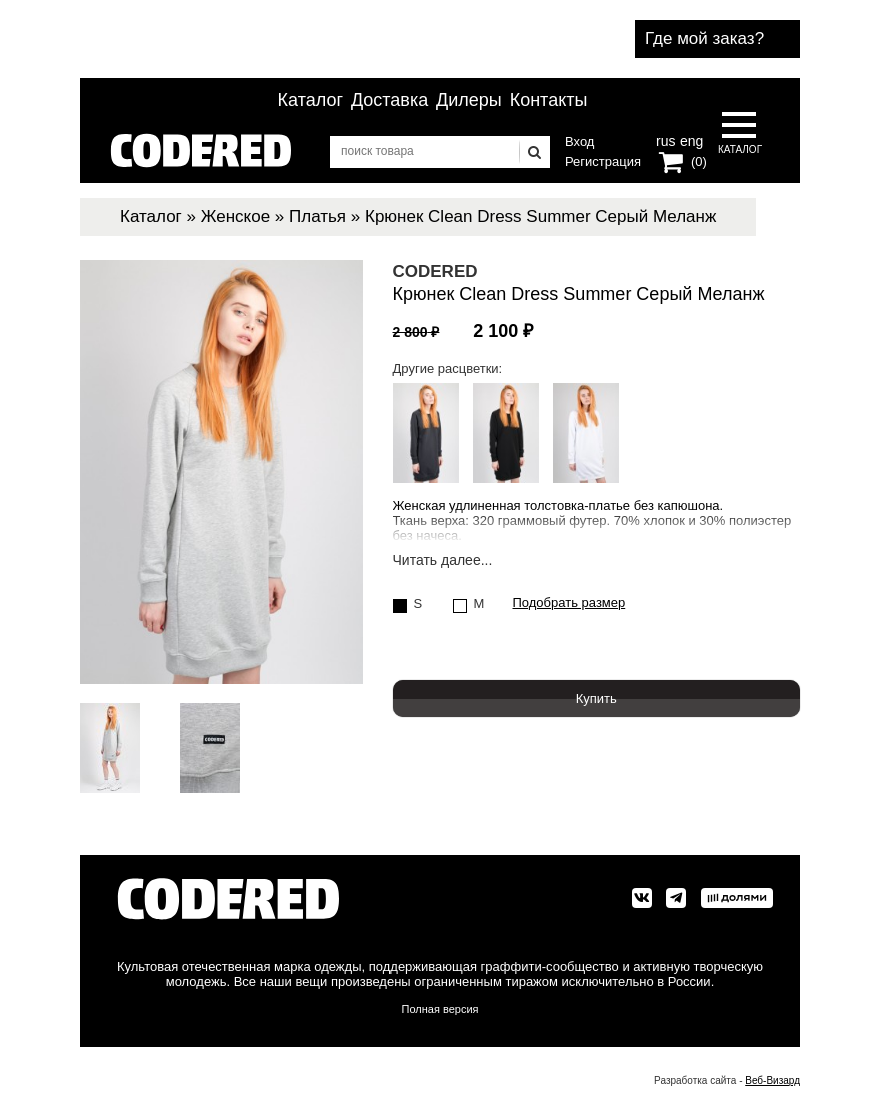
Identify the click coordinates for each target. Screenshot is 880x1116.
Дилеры (469, 100)
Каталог (310, 100)
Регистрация (603, 161)
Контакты (549, 100)
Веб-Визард (772, 1080)
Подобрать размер (569, 603)
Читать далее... (443, 560)
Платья (317, 216)
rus (665, 139)
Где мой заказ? (704, 38)
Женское (235, 216)
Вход (579, 141)
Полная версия (440, 1009)
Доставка (389, 100)
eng (690, 139)
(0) (699, 161)
